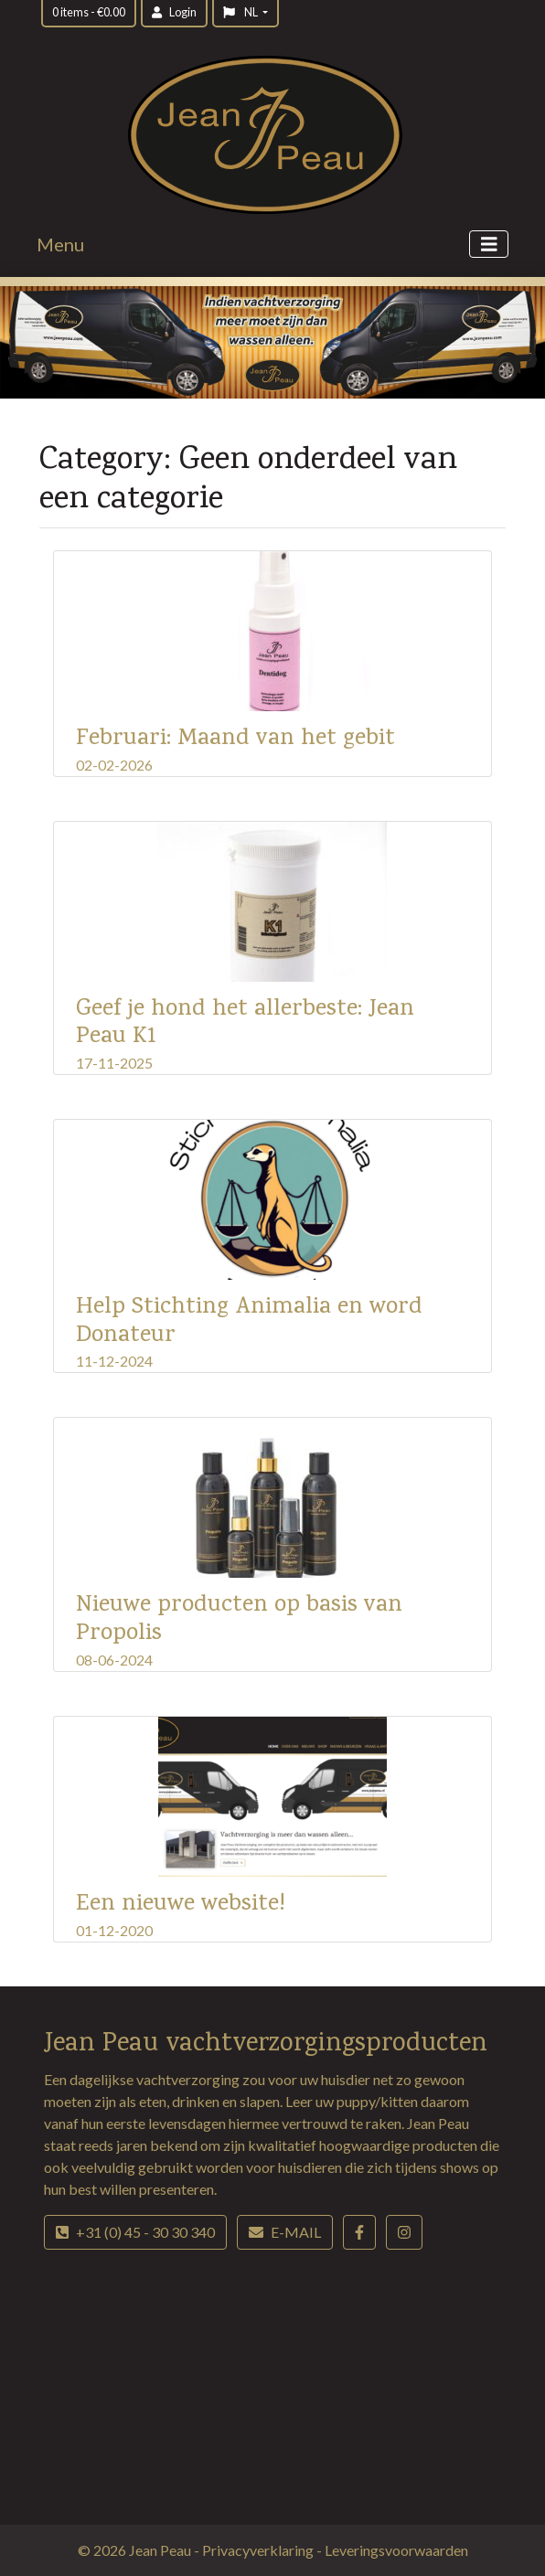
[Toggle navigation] (489, 244)
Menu (60, 244)
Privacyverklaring (259, 2550)
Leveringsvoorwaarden (396, 2550)
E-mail (285, 2232)
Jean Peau (161, 2550)
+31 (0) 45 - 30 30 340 (135, 2232)
